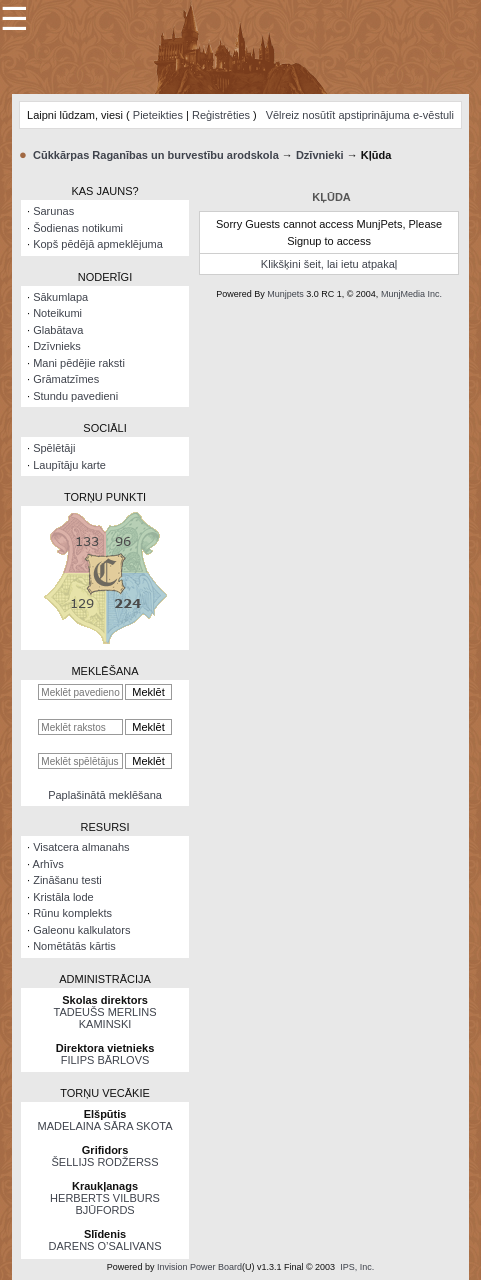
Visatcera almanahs (81, 847)
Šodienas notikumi (78, 228)
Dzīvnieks (57, 346)
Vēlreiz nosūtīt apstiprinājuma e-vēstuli (360, 115)
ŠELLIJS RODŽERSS (105, 1162)
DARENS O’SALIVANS (105, 1246)
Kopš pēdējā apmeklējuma (98, 244)
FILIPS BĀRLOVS (105, 1060)
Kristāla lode (63, 897)
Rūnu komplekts (72, 913)
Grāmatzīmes (66, 379)
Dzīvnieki (320, 155)
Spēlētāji (54, 448)
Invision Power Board (199, 1267)
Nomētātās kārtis (74, 946)
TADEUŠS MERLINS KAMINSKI (104, 1018)
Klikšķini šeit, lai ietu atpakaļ (329, 264)
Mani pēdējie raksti (79, 363)
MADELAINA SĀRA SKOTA (105, 1126)
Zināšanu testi (67, 880)
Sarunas (53, 211)
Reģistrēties (221, 115)
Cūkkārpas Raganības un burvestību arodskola (156, 155)
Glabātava (58, 330)
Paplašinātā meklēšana (105, 795)
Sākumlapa (60, 297)
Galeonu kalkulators (81, 930)
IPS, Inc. (357, 1267)
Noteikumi (57, 313)
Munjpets (285, 294)
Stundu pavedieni (75, 396)
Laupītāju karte (69, 465)
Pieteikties (158, 115)
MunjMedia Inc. (411, 294)
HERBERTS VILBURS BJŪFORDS (105, 1204)
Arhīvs (48, 864)
